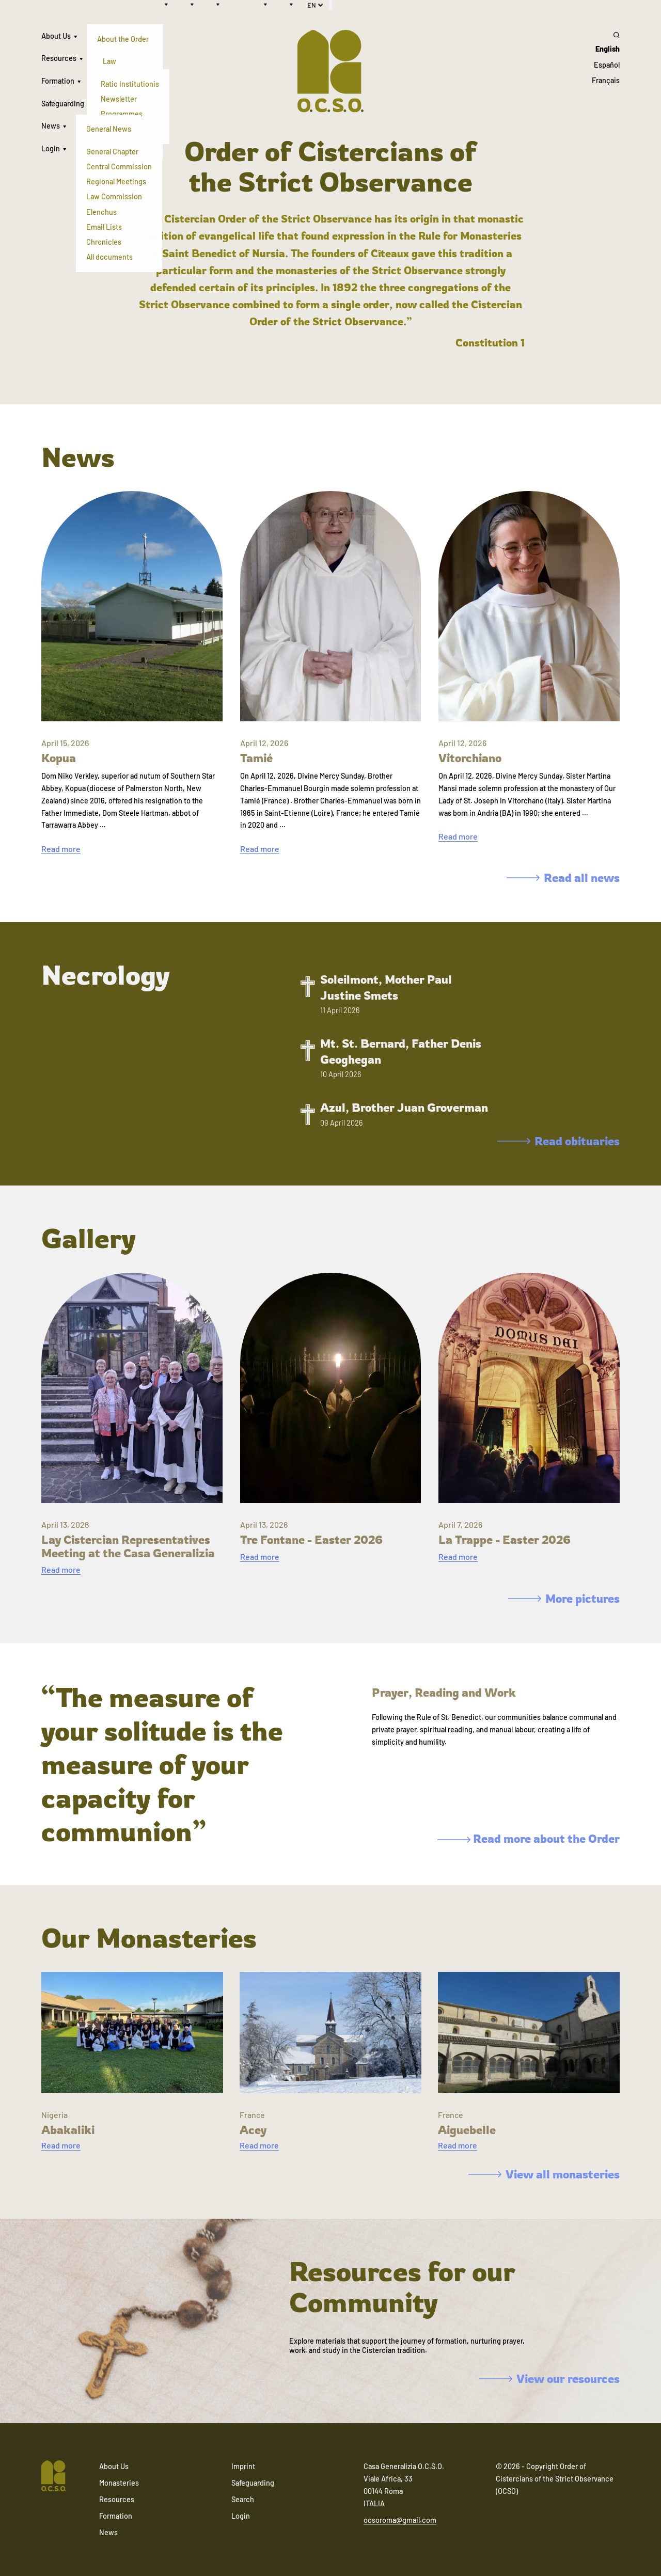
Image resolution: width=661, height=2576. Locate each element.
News (50, 125)
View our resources (549, 2378)
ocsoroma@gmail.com (400, 2520)
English (607, 48)
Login (50, 148)
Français (606, 80)
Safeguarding (62, 103)
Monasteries (119, 2482)
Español (607, 64)
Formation (57, 80)
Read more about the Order (528, 1838)
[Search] (606, 34)
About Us (56, 35)
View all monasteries (544, 2174)
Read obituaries (558, 1141)
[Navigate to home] (53, 2476)
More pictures (564, 1598)
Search (242, 2499)
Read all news (563, 877)
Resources (58, 58)
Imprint (243, 2466)
